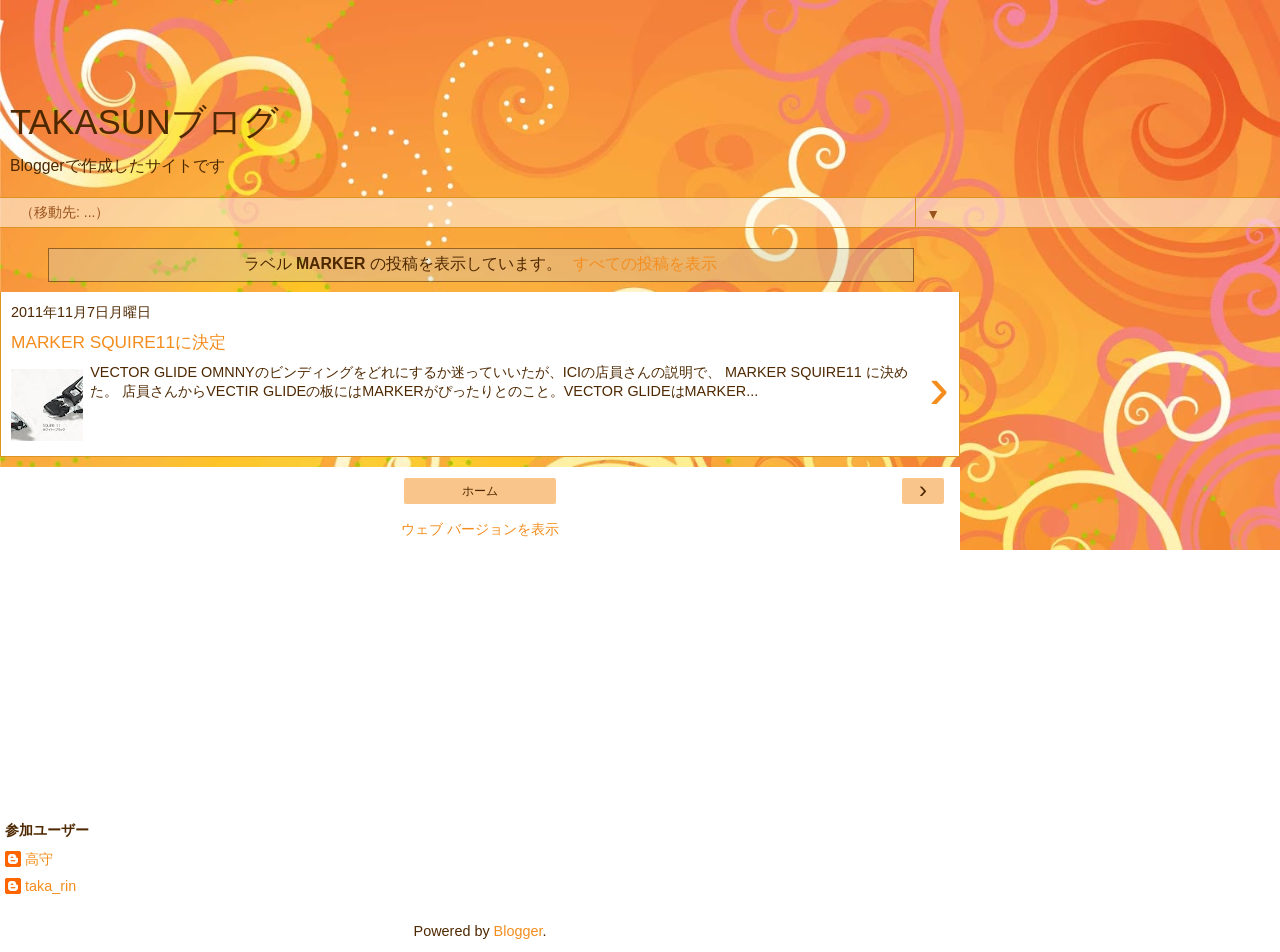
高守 (39, 859)
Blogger (518, 931)
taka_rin (50, 886)
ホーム (480, 491)
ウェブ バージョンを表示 (480, 529)
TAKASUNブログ (144, 122)
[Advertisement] (480, 55)
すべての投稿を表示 (645, 263)
